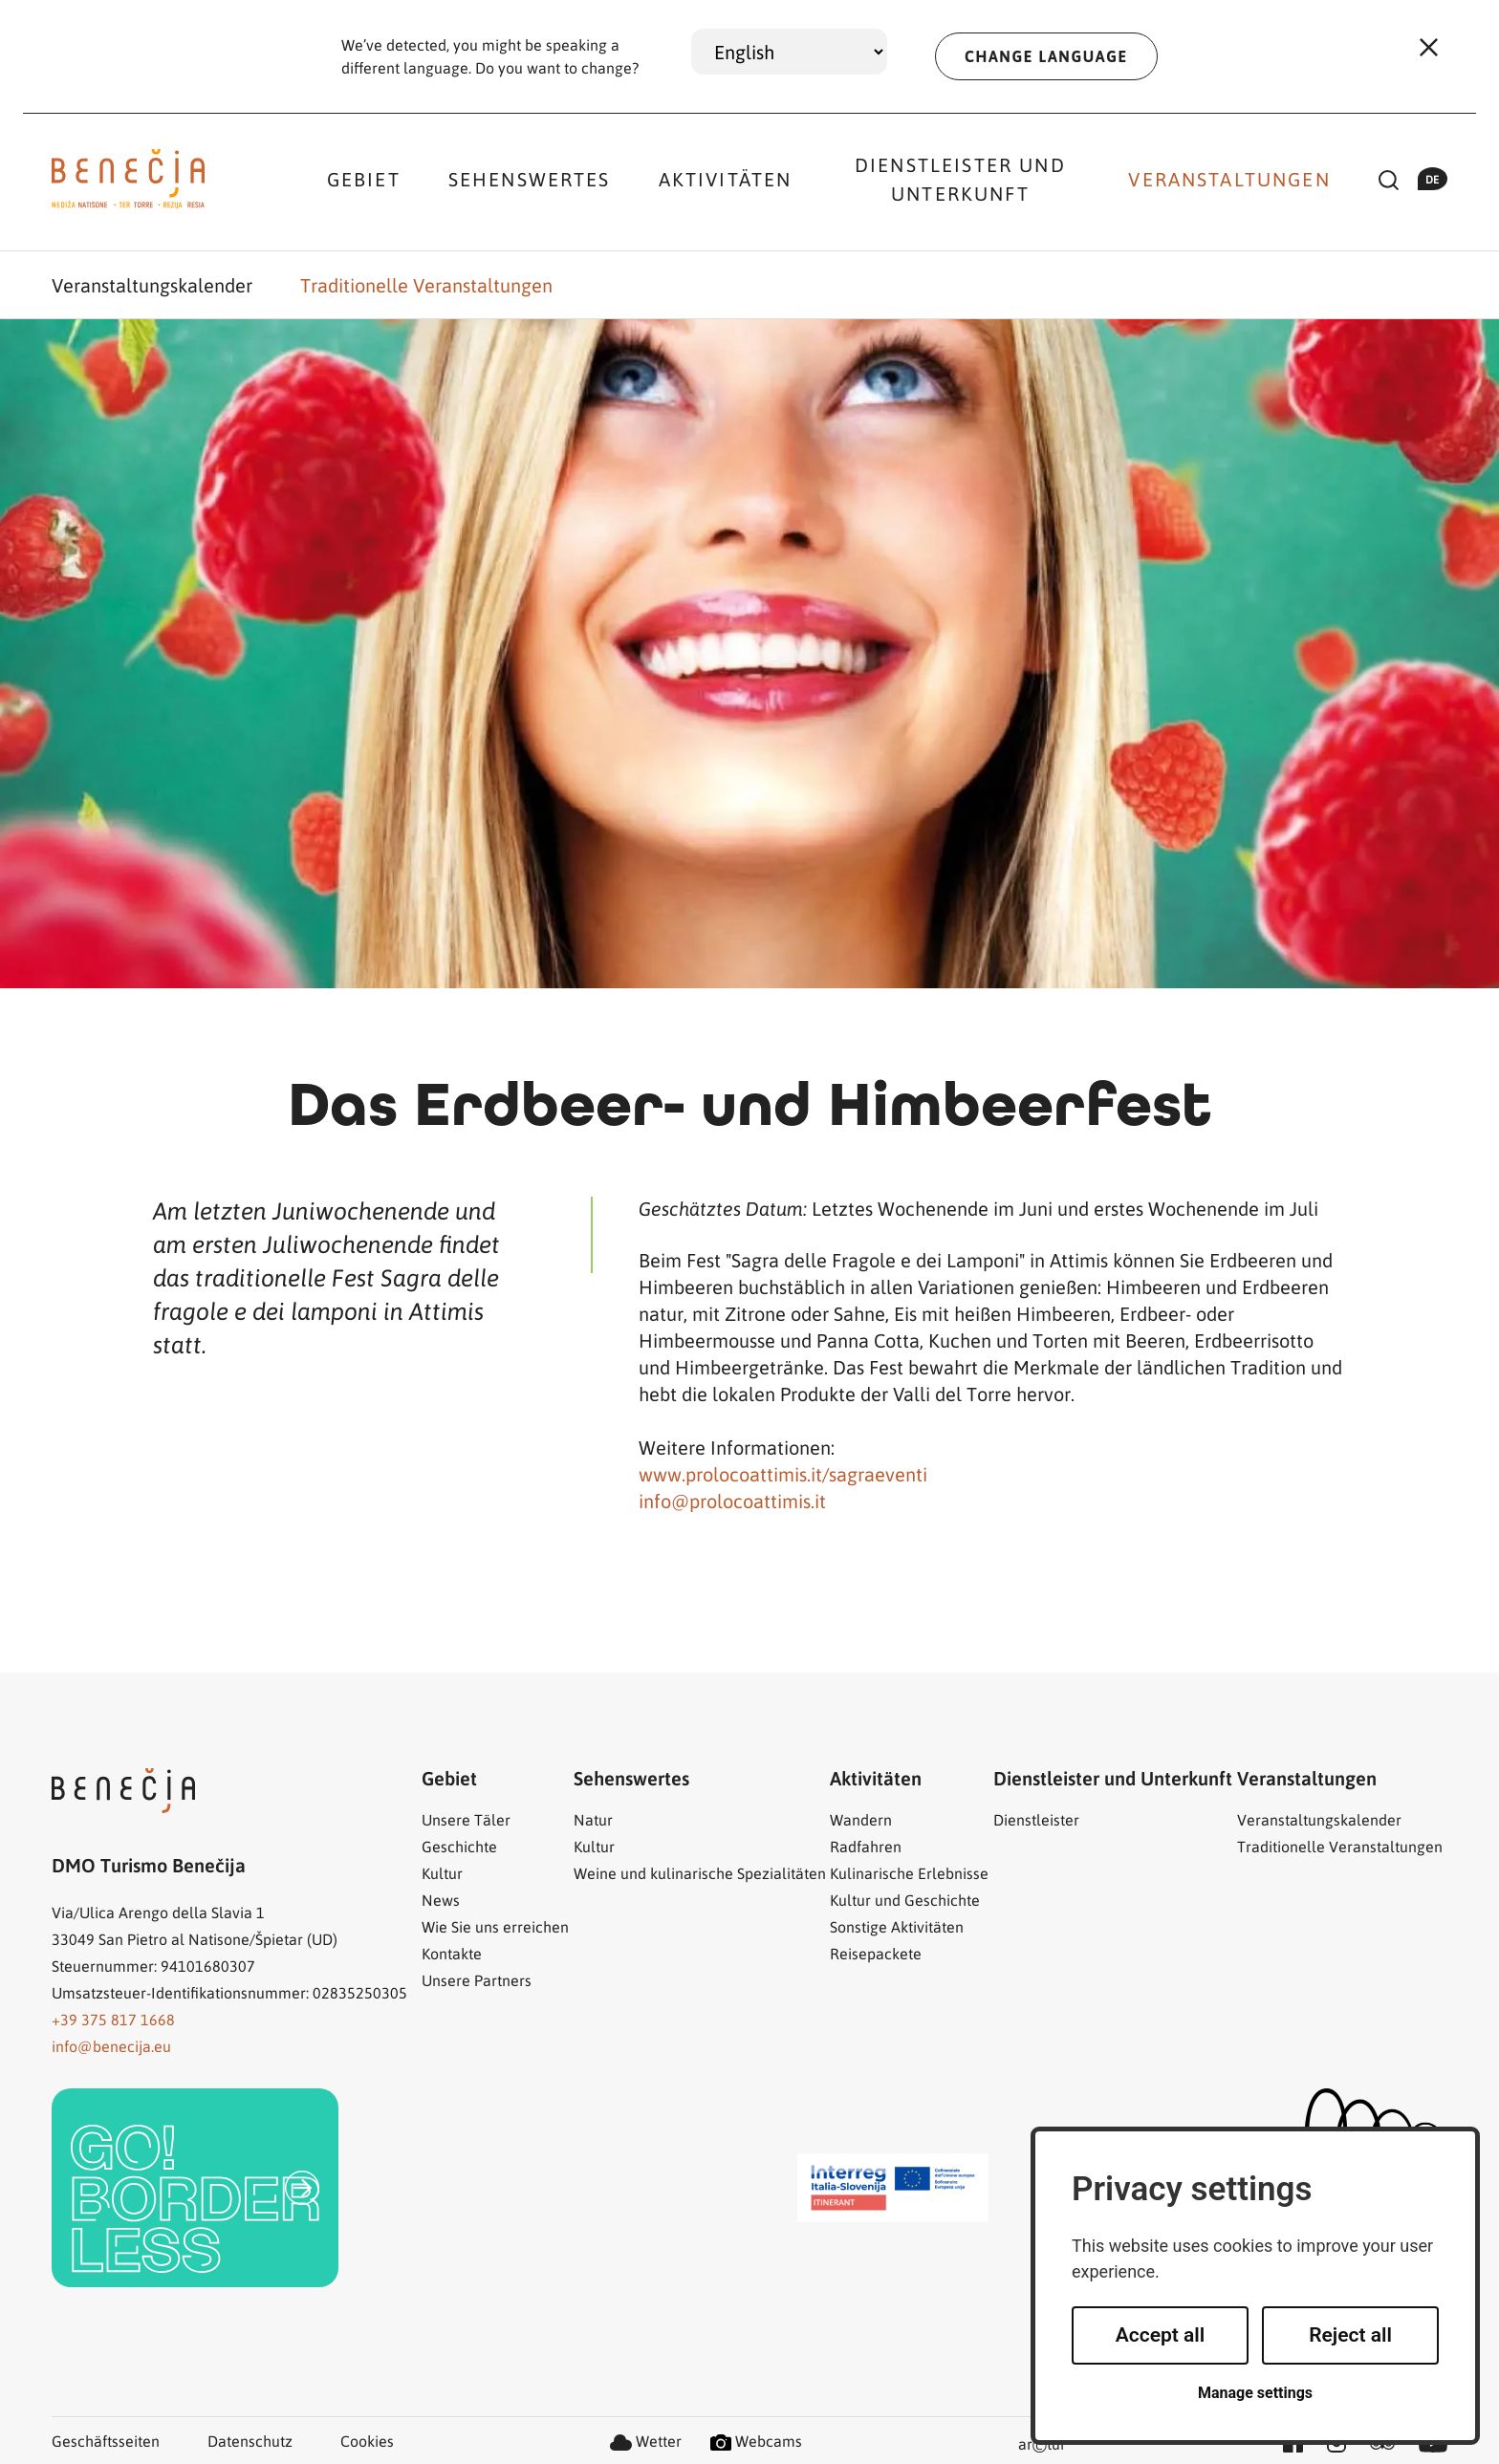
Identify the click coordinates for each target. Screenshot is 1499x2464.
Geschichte (459, 1846)
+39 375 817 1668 (113, 2019)
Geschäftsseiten (106, 2441)
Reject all (1350, 2335)
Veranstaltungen (1229, 178)
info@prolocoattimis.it (732, 1500)
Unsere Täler (466, 1819)
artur (1042, 2445)
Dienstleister (1036, 1819)
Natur (593, 1819)
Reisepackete (876, 1953)
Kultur (442, 1873)
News (441, 1900)
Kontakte (452, 1953)
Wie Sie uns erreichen (495, 1926)
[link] (195, 2187)
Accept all (1161, 2335)
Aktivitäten (726, 178)
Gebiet (364, 178)
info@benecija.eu (111, 2046)
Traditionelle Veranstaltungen (426, 284)
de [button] (1432, 178)
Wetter (646, 2441)
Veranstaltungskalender (152, 284)
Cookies (367, 2441)
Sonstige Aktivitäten (897, 1926)
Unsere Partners (477, 1980)
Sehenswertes (529, 178)
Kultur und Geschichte (905, 1900)
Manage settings (1255, 2393)
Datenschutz (250, 2441)
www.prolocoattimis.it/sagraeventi (783, 1473)
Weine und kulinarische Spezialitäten (700, 1873)
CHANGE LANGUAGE (1046, 56)
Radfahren (866, 1846)
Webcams (756, 2441)
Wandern (861, 1819)
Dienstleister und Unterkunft (960, 178)
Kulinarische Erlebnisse (909, 1873)
